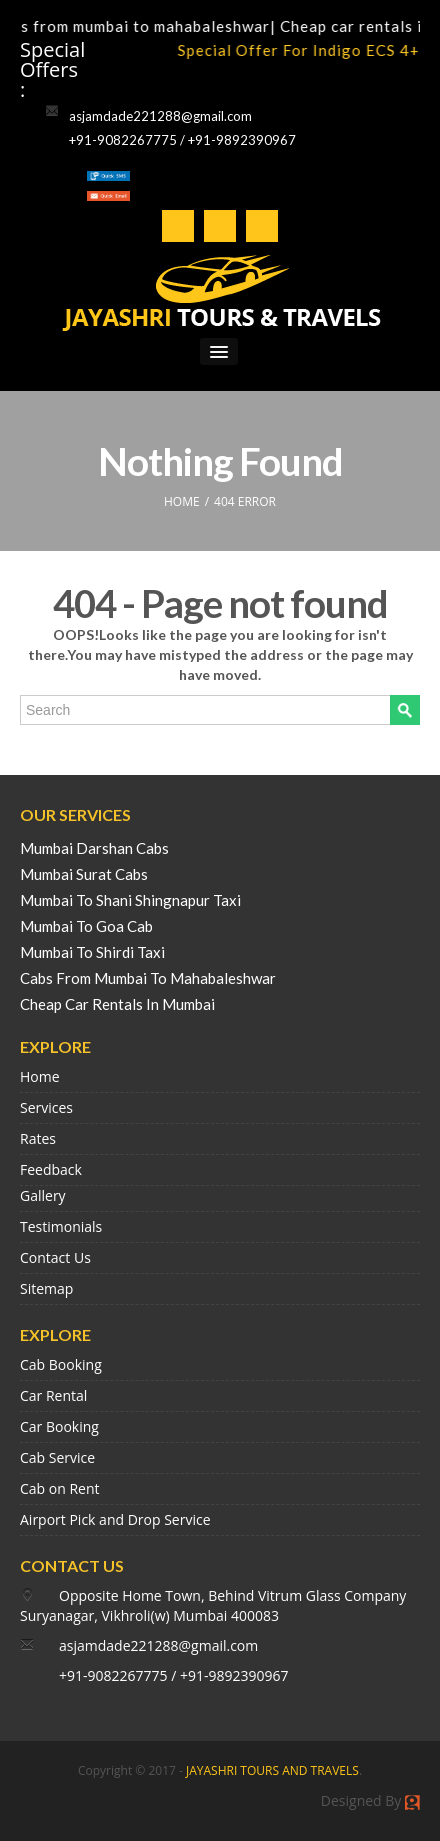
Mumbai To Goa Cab (86, 926)
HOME (182, 501)
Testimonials (61, 1226)
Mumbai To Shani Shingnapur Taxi (130, 900)
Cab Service (57, 1457)
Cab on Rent (60, 1488)
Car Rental (53, 1395)
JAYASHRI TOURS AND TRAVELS (272, 1770)
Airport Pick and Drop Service (115, 1519)
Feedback (51, 1169)
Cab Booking (61, 1364)
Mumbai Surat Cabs (84, 874)
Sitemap (46, 1288)
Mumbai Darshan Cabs (94, 848)
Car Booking (59, 1426)
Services (46, 1107)
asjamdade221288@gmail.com (160, 116)
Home (40, 1076)
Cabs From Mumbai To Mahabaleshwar (148, 978)
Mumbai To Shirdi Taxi (92, 952)
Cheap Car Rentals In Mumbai (117, 1004)
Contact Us (55, 1257)
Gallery (43, 1195)
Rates (38, 1138)
